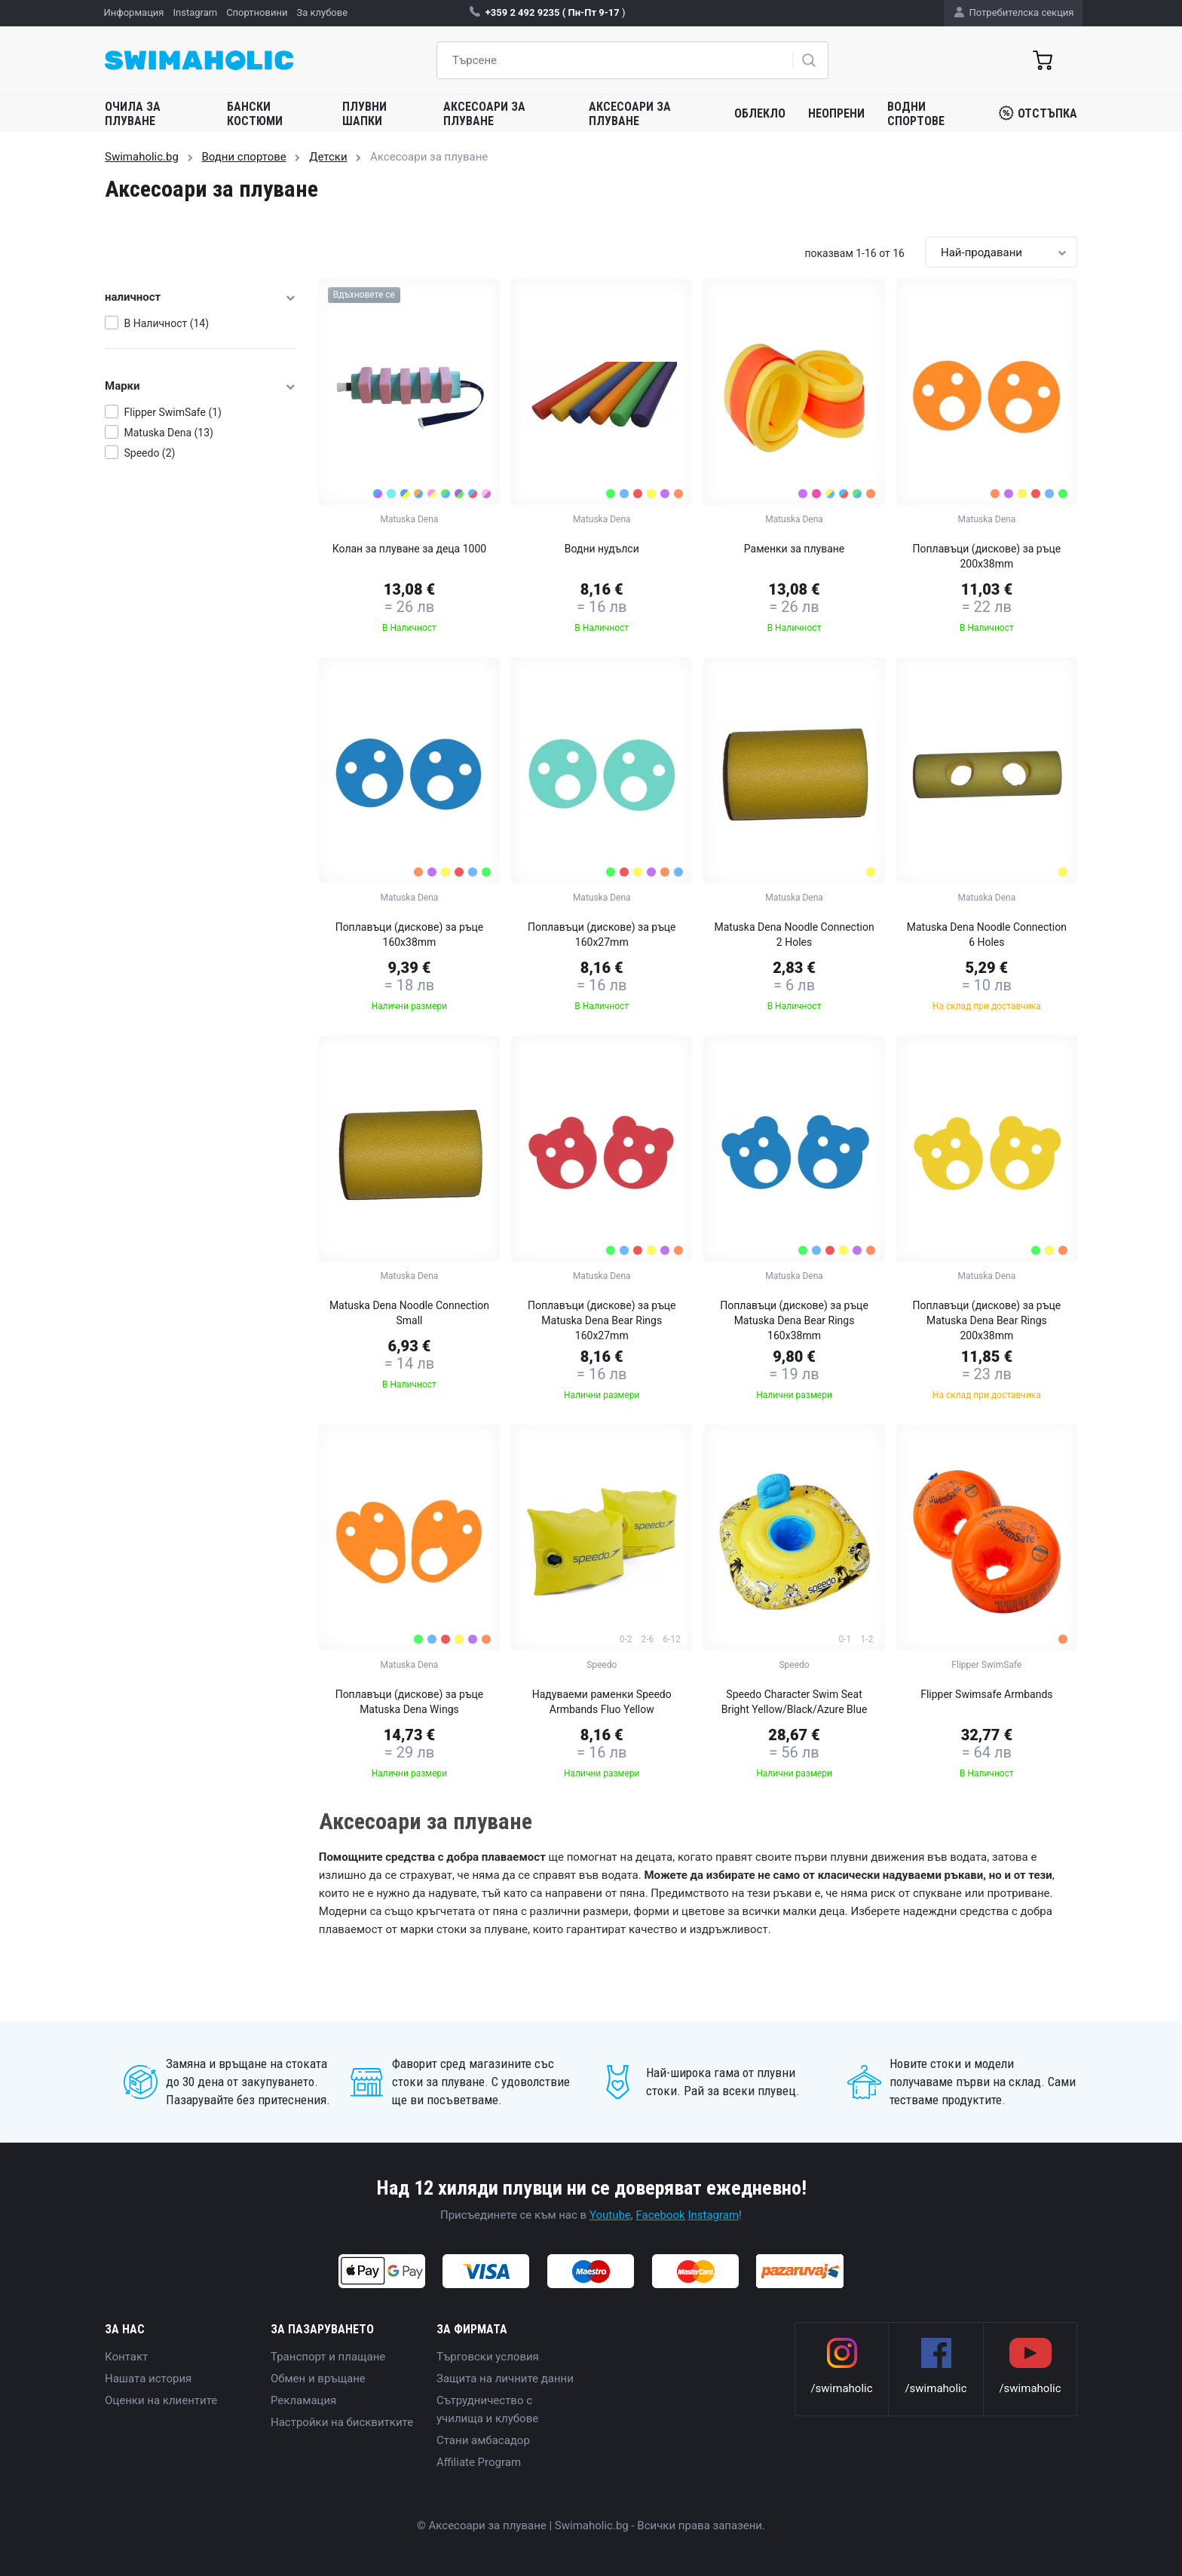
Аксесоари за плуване (484, 113)
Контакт (126, 2356)
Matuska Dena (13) (168, 433)
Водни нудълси (602, 549)
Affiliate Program (478, 2462)
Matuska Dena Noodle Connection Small (409, 1312)
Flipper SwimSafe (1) (173, 412)
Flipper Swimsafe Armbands (986, 1694)
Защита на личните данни (505, 2378)
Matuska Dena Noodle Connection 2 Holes (794, 934)
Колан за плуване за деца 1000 (409, 549)
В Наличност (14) (167, 323)
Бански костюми (255, 113)
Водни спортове (916, 113)
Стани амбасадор (483, 2440)
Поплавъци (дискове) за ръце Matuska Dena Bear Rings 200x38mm (987, 1320)
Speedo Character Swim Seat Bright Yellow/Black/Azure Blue (794, 1701)
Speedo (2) (150, 453)
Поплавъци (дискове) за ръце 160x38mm (409, 934)
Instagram (713, 2215)
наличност (200, 297)
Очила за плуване (133, 113)
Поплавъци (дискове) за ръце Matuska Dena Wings (409, 1701)
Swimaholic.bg (142, 157)
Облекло (759, 113)
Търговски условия (487, 2356)
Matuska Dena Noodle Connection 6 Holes (987, 934)
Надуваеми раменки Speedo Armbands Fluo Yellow (602, 1701)
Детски (328, 157)
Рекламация (303, 2400)
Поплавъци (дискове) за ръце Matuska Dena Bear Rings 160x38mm (794, 1320)
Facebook (660, 2215)
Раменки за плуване (794, 549)
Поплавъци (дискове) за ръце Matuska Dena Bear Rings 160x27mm (602, 1320)
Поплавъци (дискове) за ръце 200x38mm (987, 556)
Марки (200, 386)
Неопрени (836, 113)
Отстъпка (1038, 113)
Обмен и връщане (318, 2378)
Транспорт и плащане (328, 2356)
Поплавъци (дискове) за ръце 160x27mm (602, 934)
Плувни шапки (364, 113)
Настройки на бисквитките (342, 2422)
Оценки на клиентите (161, 2400)
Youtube (610, 2215)
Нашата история (148, 2378)
